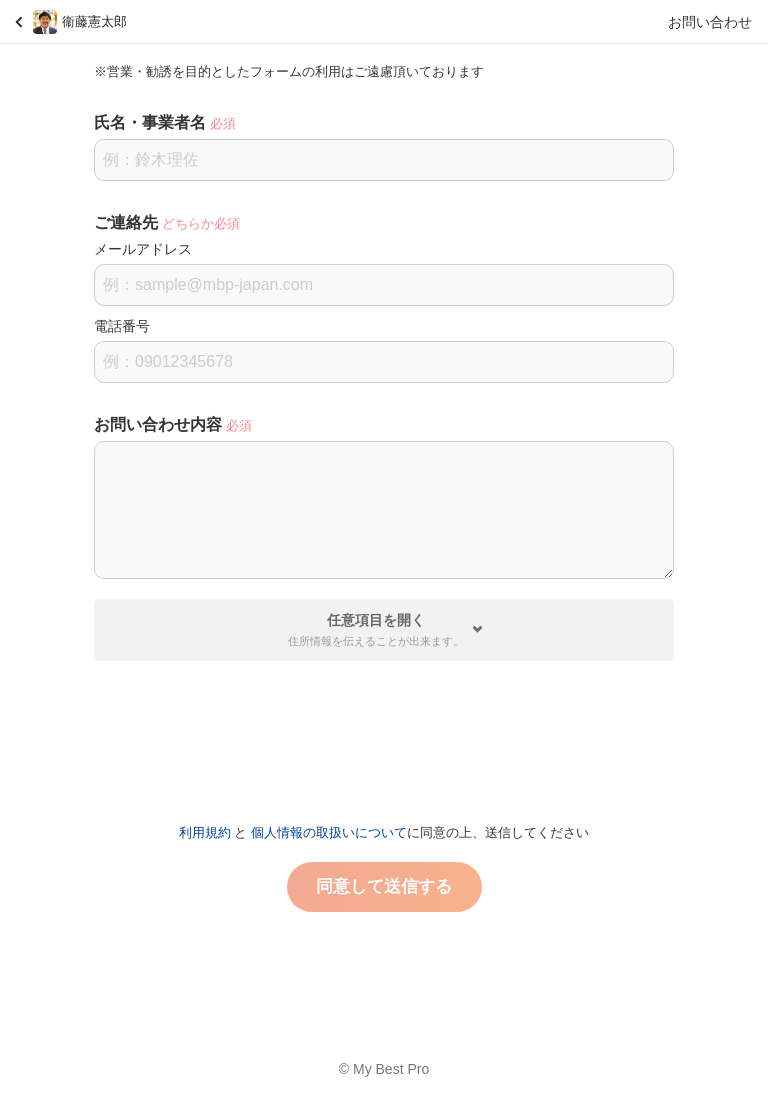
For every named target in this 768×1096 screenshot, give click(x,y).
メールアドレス (143, 249)
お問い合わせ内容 (158, 424)
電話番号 (122, 326)
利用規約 (205, 832)
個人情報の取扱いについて (329, 832)
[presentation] (384, 734)
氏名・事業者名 (150, 122)
